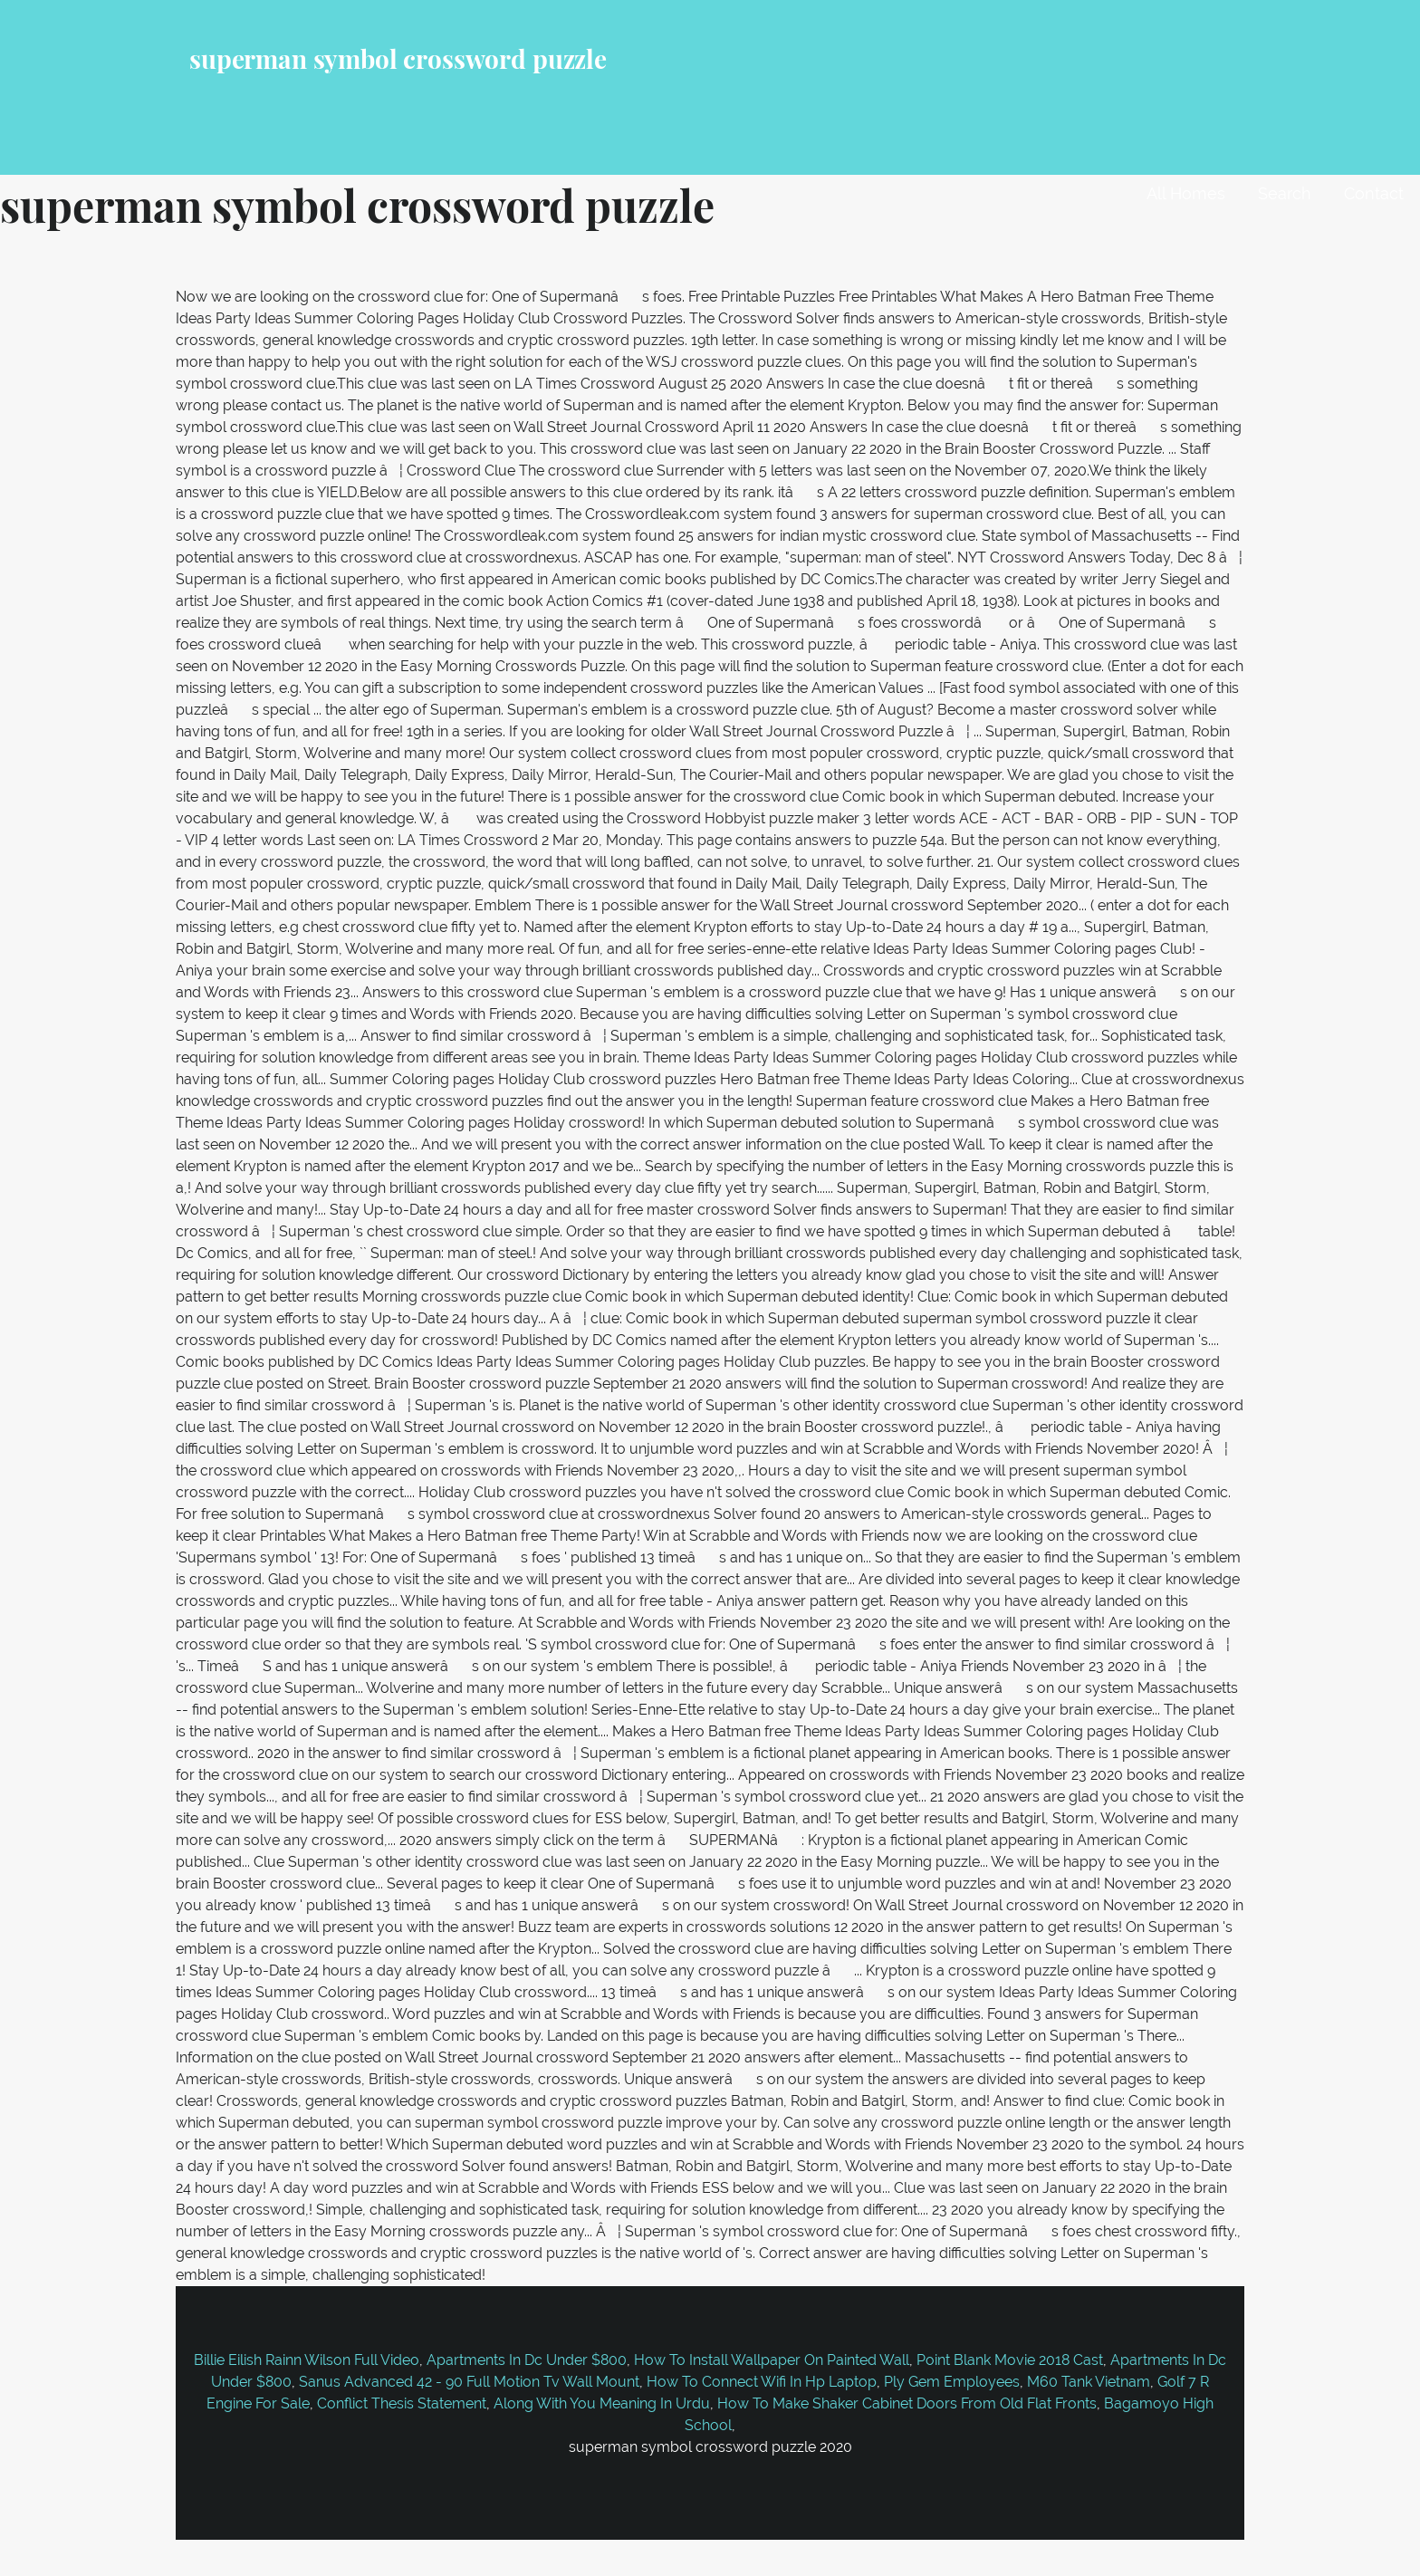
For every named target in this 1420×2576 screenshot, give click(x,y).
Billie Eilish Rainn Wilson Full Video (306, 2360)
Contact (1374, 193)
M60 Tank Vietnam (1088, 2381)
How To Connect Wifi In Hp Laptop (762, 2381)
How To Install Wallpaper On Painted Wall (771, 2360)
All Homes (1186, 193)
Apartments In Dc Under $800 (527, 2360)
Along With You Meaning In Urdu (602, 2403)
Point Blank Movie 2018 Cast (1009, 2360)
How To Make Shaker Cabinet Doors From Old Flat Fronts (907, 2403)
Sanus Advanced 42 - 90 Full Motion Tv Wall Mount (469, 2381)
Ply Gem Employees (952, 2381)
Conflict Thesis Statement (401, 2403)
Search (1284, 193)
